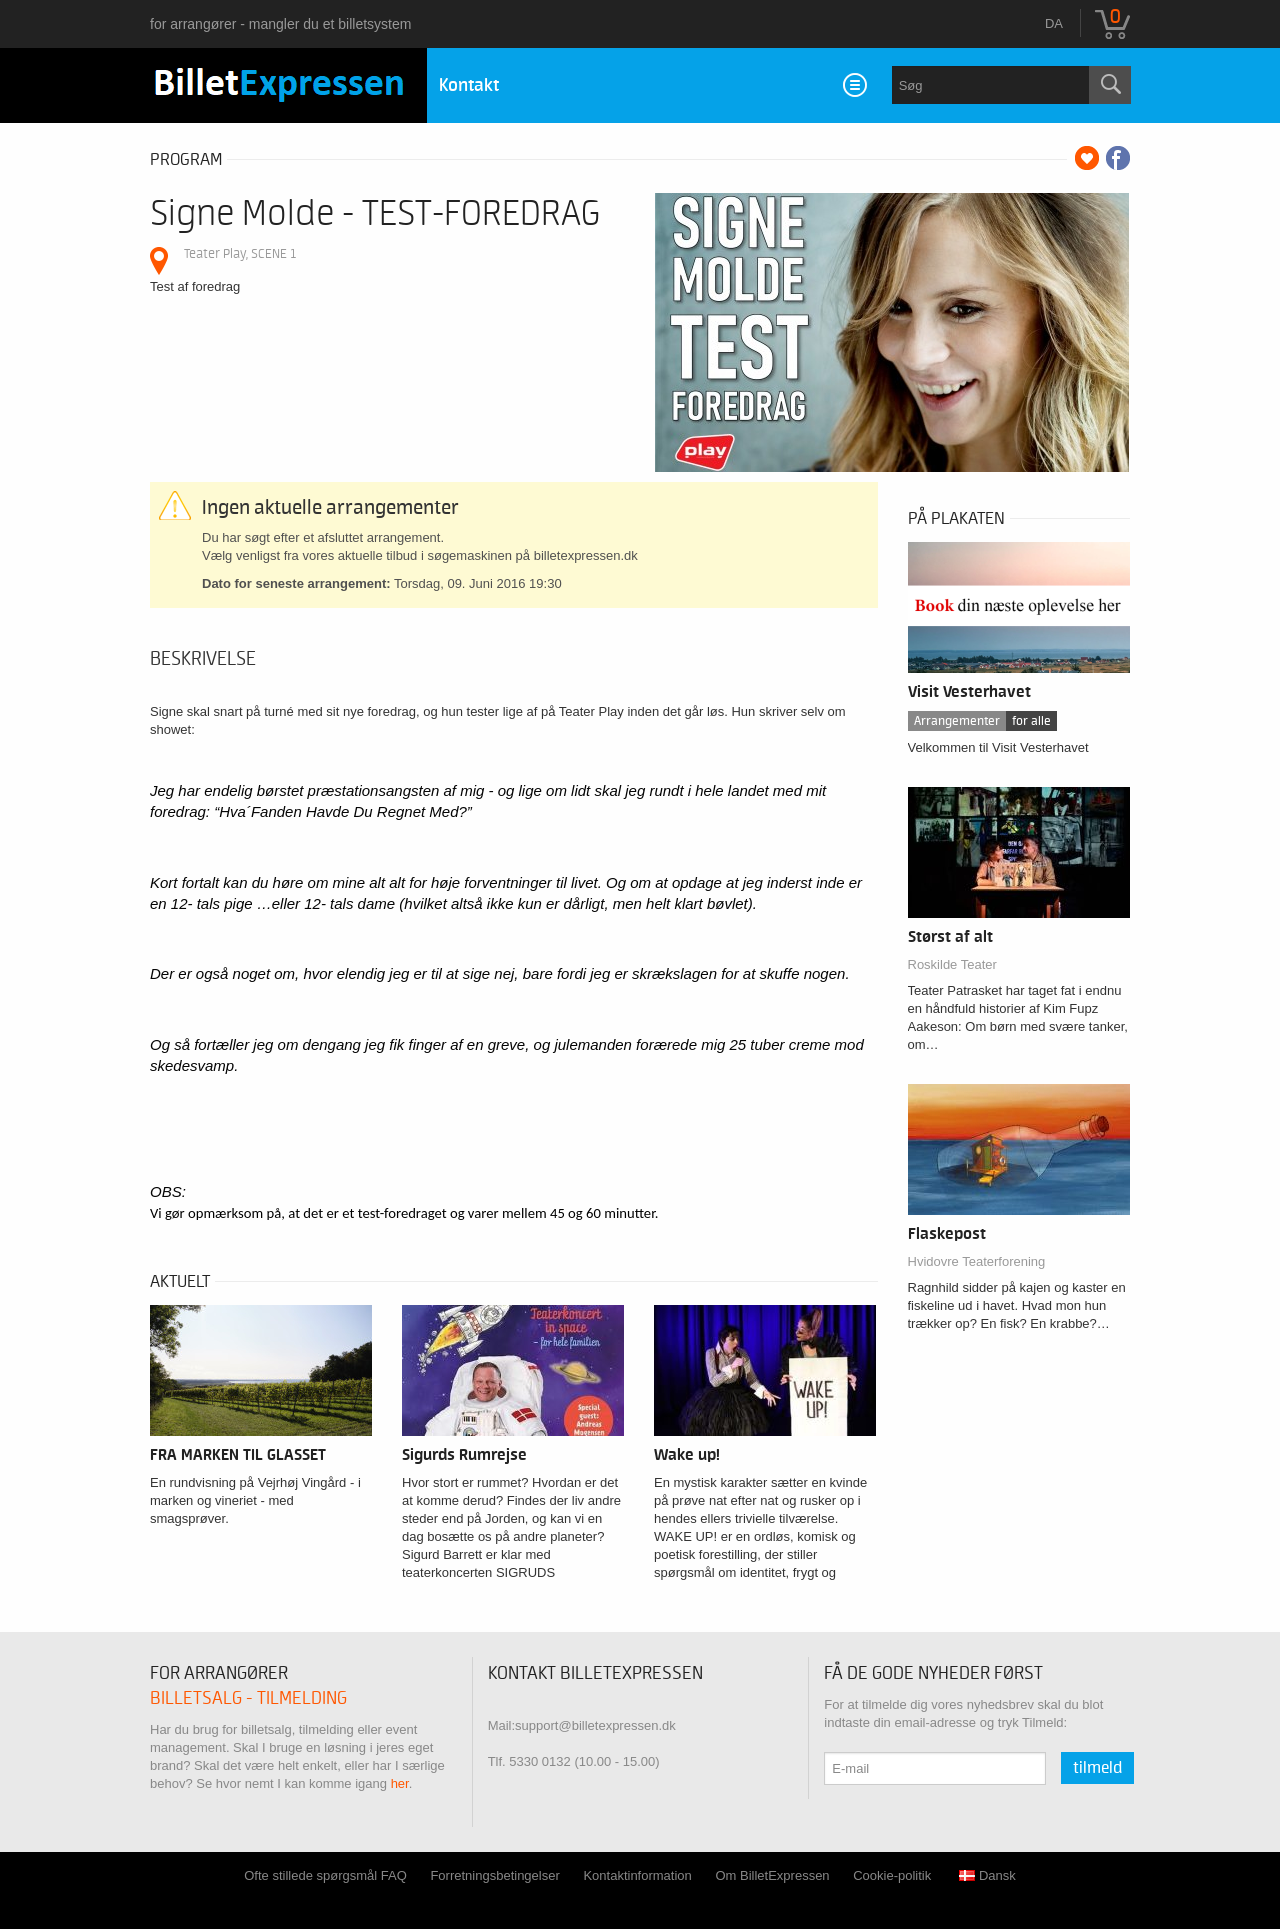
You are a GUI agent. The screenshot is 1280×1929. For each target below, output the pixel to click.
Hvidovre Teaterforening (977, 1261)
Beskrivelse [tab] (203, 659)
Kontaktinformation (637, 1875)
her (400, 1783)
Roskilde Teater (952, 964)
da (1054, 23)
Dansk (987, 1875)
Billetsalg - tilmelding (248, 1698)
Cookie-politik (892, 1875)
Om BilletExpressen (772, 1875)
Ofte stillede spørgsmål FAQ (325, 1875)
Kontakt (469, 85)
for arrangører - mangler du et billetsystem (280, 24)
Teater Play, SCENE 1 (240, 253)
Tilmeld (1097, 1768)
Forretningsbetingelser (494, 1875)
